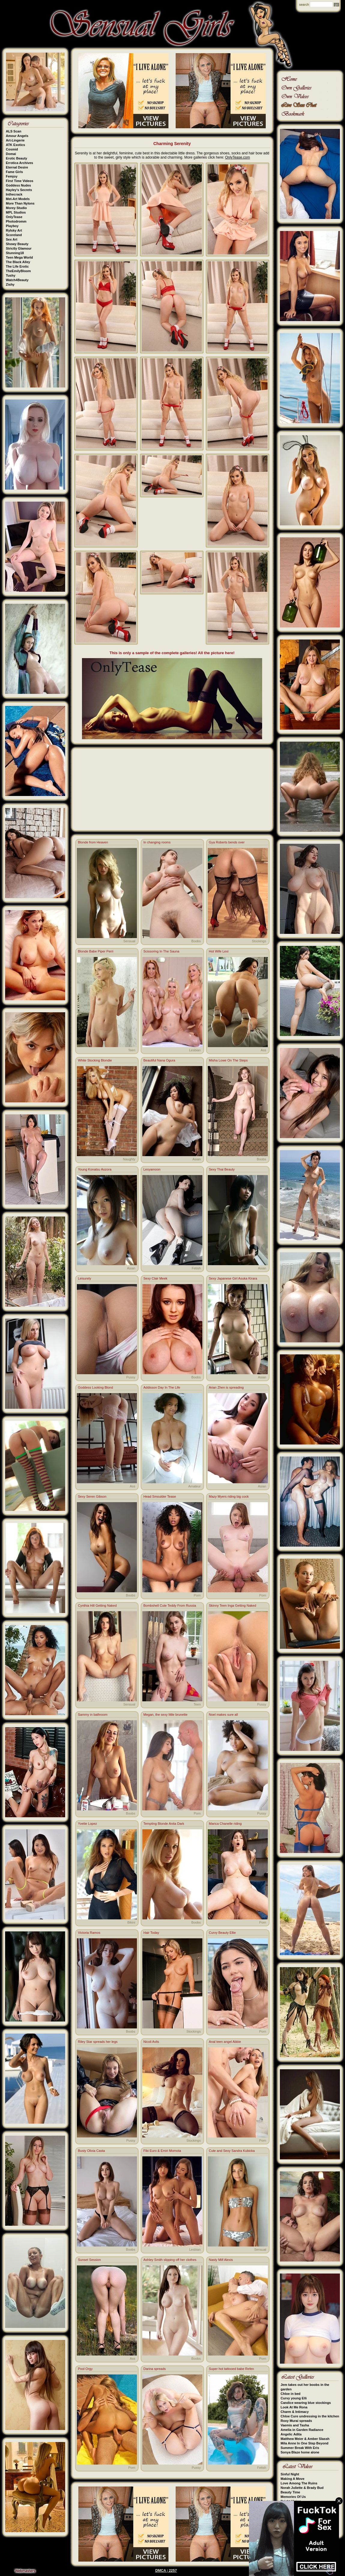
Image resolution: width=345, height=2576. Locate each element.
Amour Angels (17, 136)
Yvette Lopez (87, 1823)
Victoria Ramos (89, 1932)
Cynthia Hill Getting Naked (97, 1605)
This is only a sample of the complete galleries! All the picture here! (172, 653)
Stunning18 (15, 253)
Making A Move (292, 2478)
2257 (173, 2570)
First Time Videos (19, 181)
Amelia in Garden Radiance (302, 2430)
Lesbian (195, 1050)
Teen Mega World (19, 257)
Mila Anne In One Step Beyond (304, 2443)
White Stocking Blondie (95, 1060)
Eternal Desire (17, 167)
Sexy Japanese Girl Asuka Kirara (233, 1278)
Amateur (194, 1486)
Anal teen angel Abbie (225, 2041)
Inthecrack (14, 194)
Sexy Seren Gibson (92, 1496)
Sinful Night (290, 2474)
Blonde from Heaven (93, 842)
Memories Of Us (293, 2497)
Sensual (129, 941)
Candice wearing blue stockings (306, 2402)
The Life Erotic (17, 266)
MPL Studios (16, 212)
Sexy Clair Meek (156, 1278)
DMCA (160, 2570)
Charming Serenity (172, 143)
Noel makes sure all (223, 1714)
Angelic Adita (291, 2434)
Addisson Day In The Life (162, 1387)
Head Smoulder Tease (160, 1496)
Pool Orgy (85, 2369)
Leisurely (84, 1278)
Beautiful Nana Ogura (159, 1060)
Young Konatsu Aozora (95, 1169)
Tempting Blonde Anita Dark (164, 1823)
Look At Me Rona (294, 2407)
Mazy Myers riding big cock (229, 1496)
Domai (11, 154)
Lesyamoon (152, 1169)
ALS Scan (13, 131)
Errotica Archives (19, 163)
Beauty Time (290, 2492)
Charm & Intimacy (295, 2411)
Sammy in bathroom (92, 1714)
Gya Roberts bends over (227, 842)
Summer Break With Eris (300, 2448)
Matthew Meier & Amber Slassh (305, 2439)
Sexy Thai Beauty (222, 1169)
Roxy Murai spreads (296, 2421)
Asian (196, 1159)
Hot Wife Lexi (218, 951)
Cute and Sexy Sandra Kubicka (232, 2150)
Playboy (12, 226)
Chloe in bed (291, 2393)
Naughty (129, 1159)
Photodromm (16, 221)
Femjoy (12, 176)
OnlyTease (14, 217)
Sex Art (11, 239)
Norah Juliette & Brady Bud (302, 2487)
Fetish (196, 1268)
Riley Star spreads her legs (98, 2041)
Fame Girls (14, 172)
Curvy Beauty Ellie (222, 1932)
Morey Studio (16, 208)
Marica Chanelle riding (225, 1823)
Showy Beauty (17, 244)
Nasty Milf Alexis (221, 2260)
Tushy (11, 275)
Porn (197, 1595)
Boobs (196, 941)
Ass (263, 1050)
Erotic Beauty (16, 158)
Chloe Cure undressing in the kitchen (310, 2416)
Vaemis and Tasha (295, 2425)
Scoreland (14, 235)
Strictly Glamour (19, 248)
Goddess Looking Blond (95, 1387)
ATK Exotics (15, 145)
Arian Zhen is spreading (226, 1387)
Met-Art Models (18, 199)
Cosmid (12, 149)
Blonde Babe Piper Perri (95, 951)
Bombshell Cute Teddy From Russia (170, 1605)
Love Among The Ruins (299, 2483)
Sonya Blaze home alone (300, 2452)
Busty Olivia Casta (91, 2150)
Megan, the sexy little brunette (166, 1714)
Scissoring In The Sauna (162, 951)
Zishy (10, 284)
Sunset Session (89, 2260)
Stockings (259, 941)
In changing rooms (157, 842)
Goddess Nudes (18, 185)
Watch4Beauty (17, 280)
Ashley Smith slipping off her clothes (170, 2260)
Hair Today (151, 1932)
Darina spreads (155, 2369)
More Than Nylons (20, 203)
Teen (131, 1050)
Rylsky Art (14, 230)
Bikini (131, 1922)
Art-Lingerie (15, 140)
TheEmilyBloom (18, 271)
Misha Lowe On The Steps (228, 1060)
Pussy (130, 1377)
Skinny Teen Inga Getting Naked (232, 1605)
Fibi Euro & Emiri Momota (162, 2150)
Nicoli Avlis (151, 2041)
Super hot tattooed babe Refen (231, 2369)
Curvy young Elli (294, 2398)
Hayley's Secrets (19, 190)
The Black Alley (18, 262)
